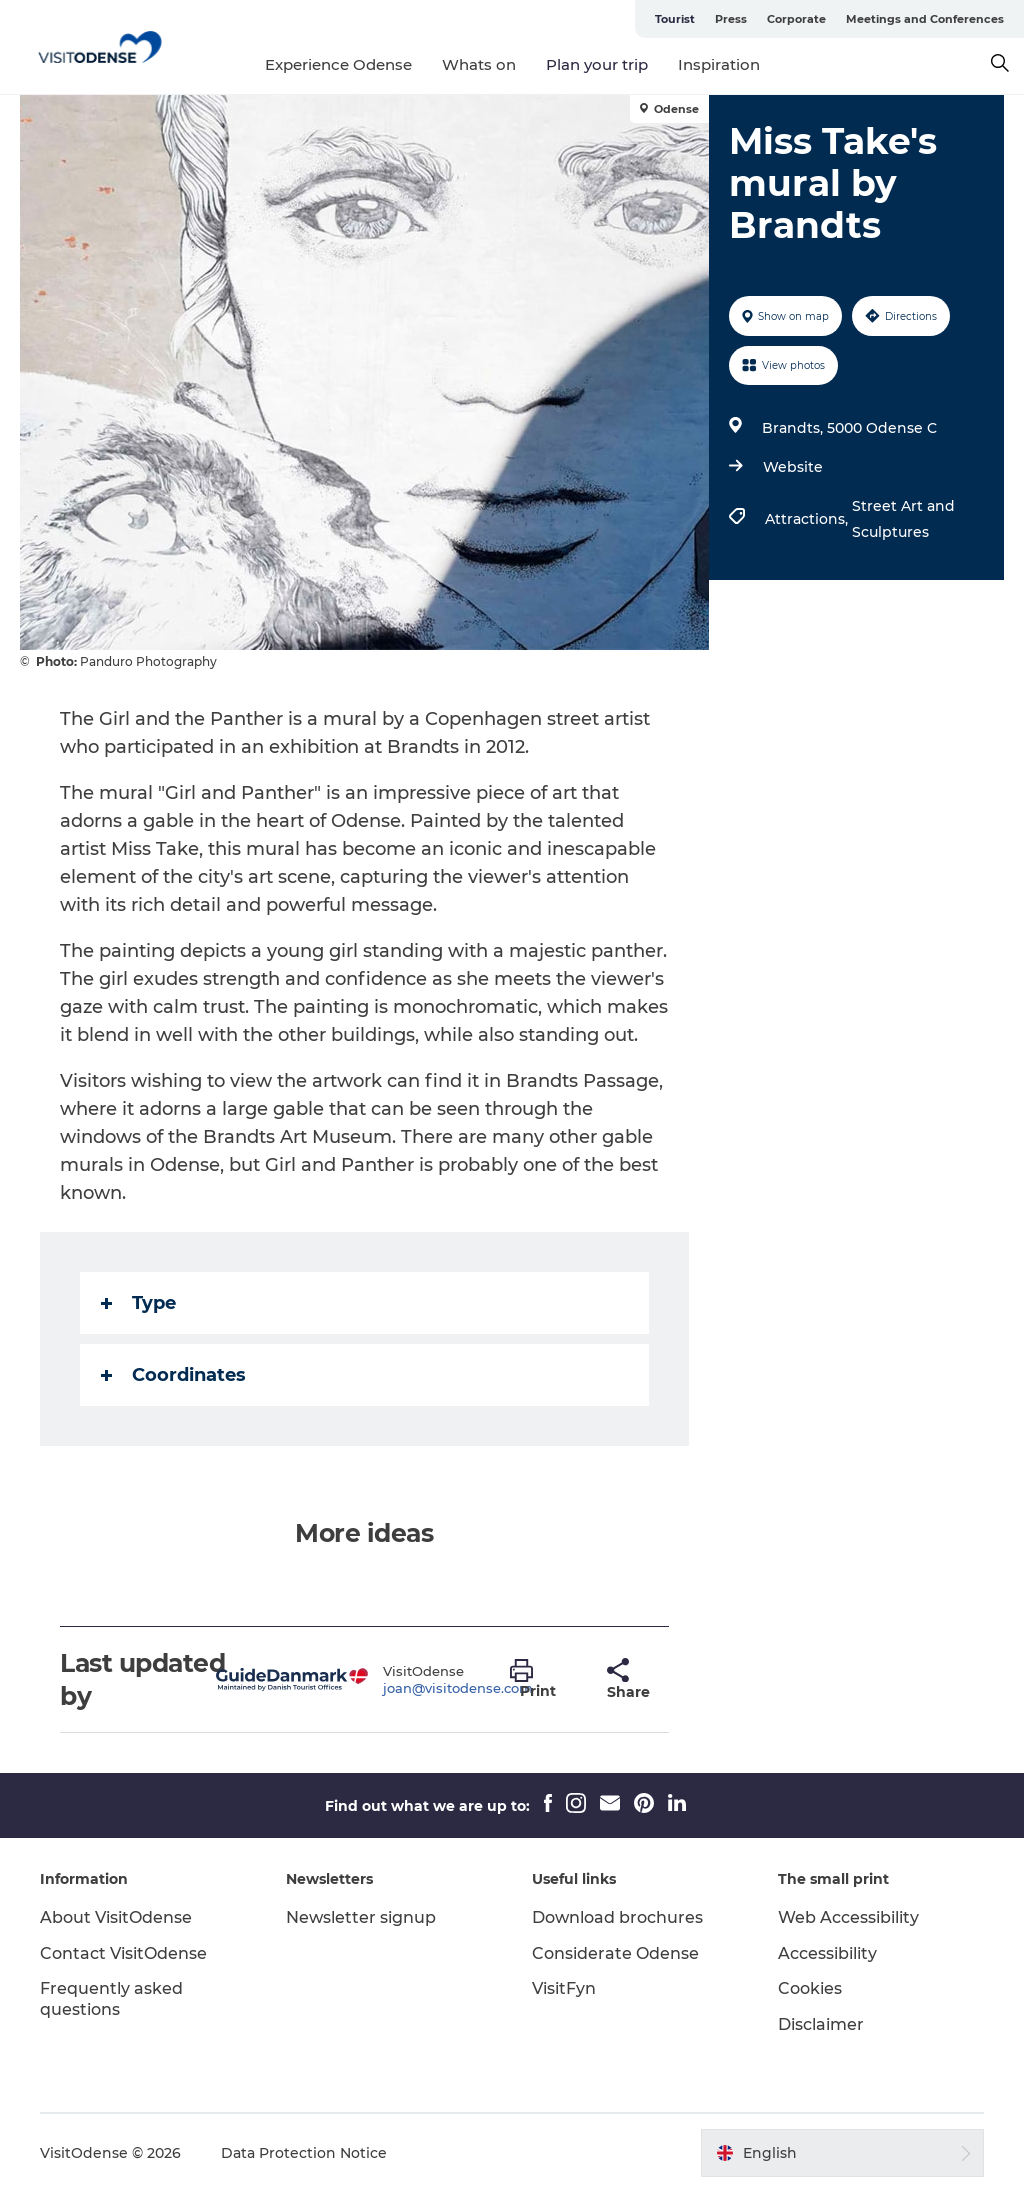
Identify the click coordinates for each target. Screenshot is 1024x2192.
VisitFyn (564, 1988)
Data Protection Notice (304, 2153)
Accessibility (827, 1953)
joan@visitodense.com (458, 1688)
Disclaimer (821, 2024)
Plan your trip (597, 64)
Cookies (810, 1988)
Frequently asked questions (111, 1999)
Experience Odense (338, 64)
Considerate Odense (615, 1953)
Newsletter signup (361, 1917)
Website (793, 467)
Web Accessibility (848, 1917)
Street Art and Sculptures (903, 519)
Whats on (479, 64)
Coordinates (173, 1375)
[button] (543, 1680)
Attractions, (808, 519)
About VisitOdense (116, 1917)
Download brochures (617, 1917)
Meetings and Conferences (925, 19)
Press (731, 19)
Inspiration (719, 64)
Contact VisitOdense (123, 1953)
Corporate (796, 19)
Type (138, 1303)
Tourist (675, 19)
